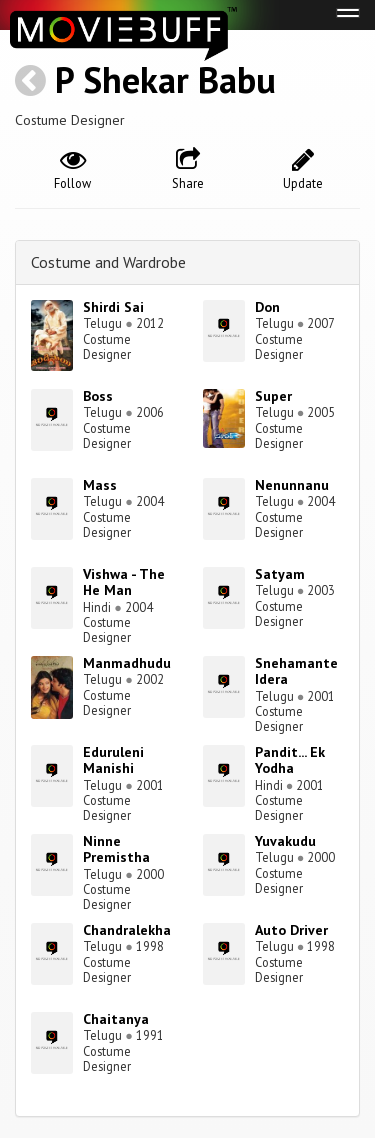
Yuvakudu (285, 841)
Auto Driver (291, 930)
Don (267, 307)
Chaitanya (116, 1019)
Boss (98, 396)
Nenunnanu (292, 485)
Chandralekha (127, 930)
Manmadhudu (127, 663)
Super (273, 396)
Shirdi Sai (113, 307)
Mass (100, 485)
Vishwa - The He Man (124, 582)
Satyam (280, 574)
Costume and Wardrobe (108, 262)
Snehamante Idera (296, 671)
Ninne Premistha (116, 849)
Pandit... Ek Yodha (290, 760)
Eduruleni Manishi (113, 760)
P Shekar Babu (165, 79)
